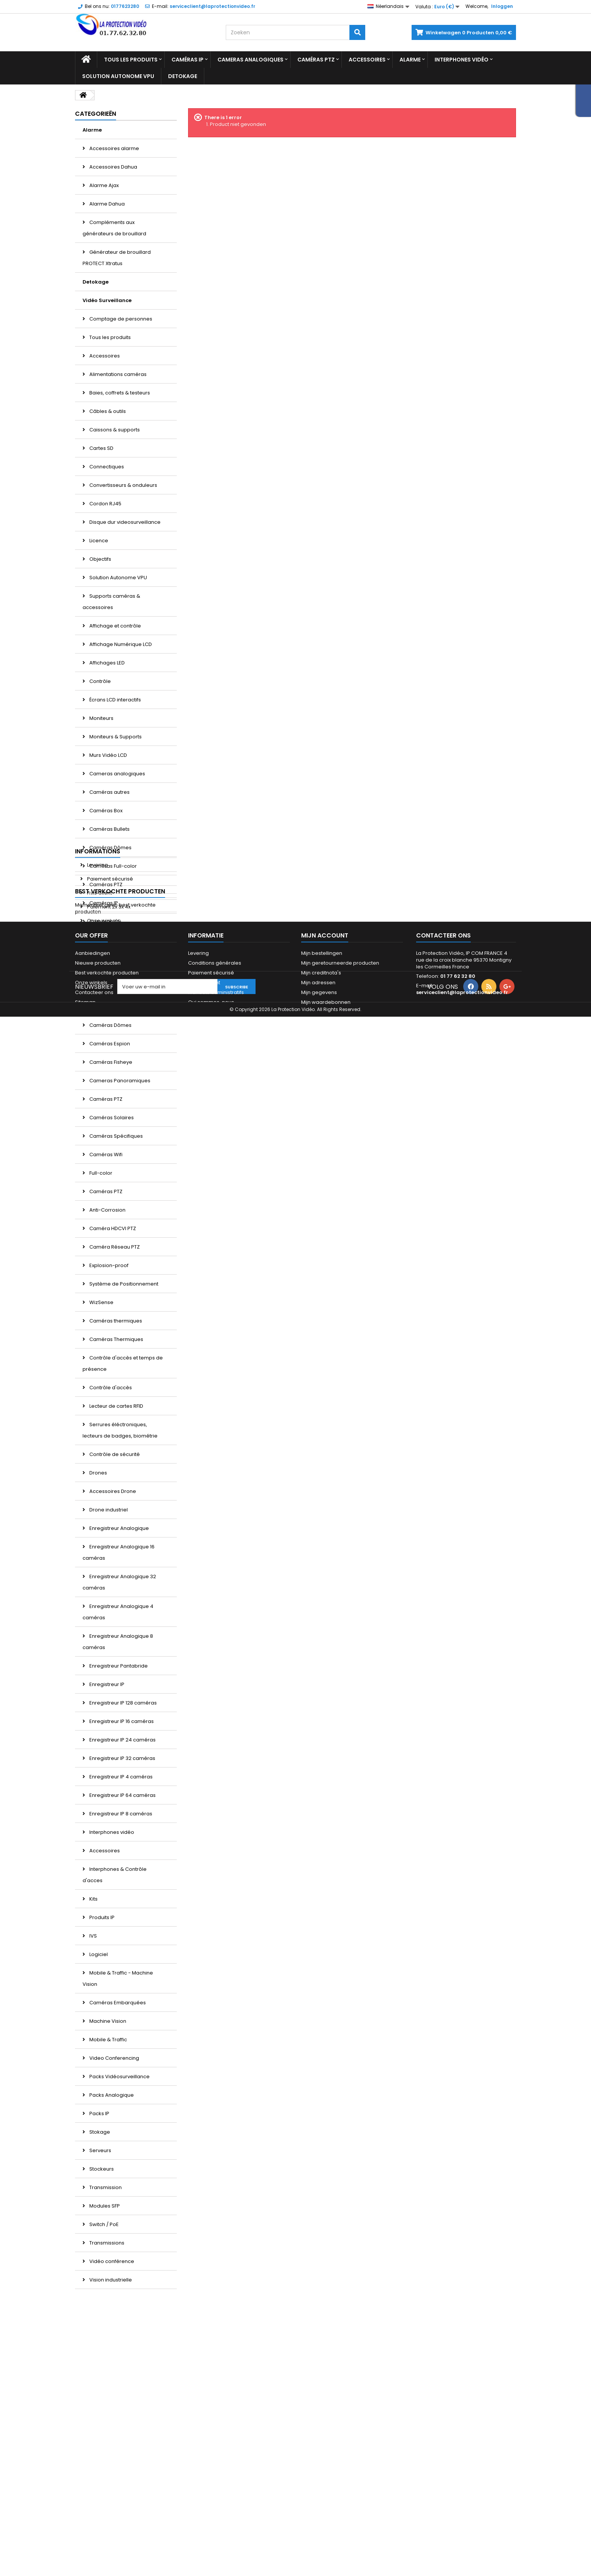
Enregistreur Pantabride (118, 1665)
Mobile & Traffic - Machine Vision (118, 1978)
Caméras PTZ (316, 59)
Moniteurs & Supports (115, 736)
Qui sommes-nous (211, 2510)
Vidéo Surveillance (107, 300)
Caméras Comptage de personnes (116, 982)
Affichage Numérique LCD (120, 644)
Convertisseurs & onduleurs (122, 485)
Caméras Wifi (105, 1154)
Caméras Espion (109, 1043)
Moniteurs (100, 718)
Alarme (410, 59)
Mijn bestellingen (321, 2461)
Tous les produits (131, 59)
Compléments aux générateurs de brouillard (114, 228)
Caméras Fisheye (110, 1062)
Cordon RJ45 (104, 503)
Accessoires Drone (112, 1491)
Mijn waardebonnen (326, 2510)
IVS (92, 1935)
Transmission (105, 2187)
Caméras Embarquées (117, 2002)
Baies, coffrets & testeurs (119, 392)
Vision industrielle (110, 2279)
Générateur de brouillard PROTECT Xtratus (117, 258)
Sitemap (85, 2510)
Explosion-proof (108, 1265)
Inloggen (502, 6)
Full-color (100, 1173)
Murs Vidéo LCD (107, 755)
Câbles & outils (107, 411)
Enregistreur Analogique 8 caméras (118, 1641)
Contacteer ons (94, 2500)
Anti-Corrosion (107, 1210)
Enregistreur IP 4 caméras (120, 1776)
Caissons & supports (114, 429)
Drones (97, 1472)
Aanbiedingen (92, 2461)
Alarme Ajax (103, 185)
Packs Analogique (111, 2095)
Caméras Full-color (112, 866)
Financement (204, 2491)
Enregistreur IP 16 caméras (121, 1721)
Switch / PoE (103, 2224)
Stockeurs (101, 2168)
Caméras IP (187, 59)
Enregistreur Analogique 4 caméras (118, 1612)
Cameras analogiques (250, 59)
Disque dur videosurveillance (124, 522)
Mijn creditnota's (321, 2481)
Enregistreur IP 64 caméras (122, 1795)
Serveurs (99, 2150)
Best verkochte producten (120, 2391)
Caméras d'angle (110, 1006)
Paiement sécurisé (109, 2329)
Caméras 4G (104, 921)
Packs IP (98, 2113)
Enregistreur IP (106, 1684)
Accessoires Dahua (112, 166)
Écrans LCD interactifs (114, 699)
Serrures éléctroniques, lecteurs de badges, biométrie (120, 1430)
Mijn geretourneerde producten (340, 2471)
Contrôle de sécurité (114, 1454)
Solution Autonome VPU (118, 76)
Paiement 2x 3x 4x (108, 2357)
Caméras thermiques (115, 1320)
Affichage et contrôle (114, 625)
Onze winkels (102, 2371)
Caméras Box (105, 810)
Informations (97, 2302)
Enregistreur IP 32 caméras (121, 1758)
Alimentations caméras (117, 374)
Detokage (182, 76)
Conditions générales (214, 2471)
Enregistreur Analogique (118, 1528)
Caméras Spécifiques (115, 1136)
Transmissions (106, 2242)
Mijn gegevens (319, 2500)
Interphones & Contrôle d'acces (115, 1875)
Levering (97, 2315)
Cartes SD (100, 448)
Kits (93, 1898)
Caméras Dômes (110, 847)
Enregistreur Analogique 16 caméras (119, 1552)
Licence (98, 540)
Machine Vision (107, 2021)
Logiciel (98, 1954)
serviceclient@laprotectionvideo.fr (462, 2500)
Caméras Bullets (109, 829)
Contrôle (99, 681)
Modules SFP (104, 2205)
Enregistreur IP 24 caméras (122, 1739)
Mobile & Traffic (107, 2039)
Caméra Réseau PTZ (114, 1246)
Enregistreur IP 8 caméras (120, 1813)
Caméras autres (109, 792)
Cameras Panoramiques (119, 1080)
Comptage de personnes (120, 318)
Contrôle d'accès (110, 1387)
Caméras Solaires (111, 1117)
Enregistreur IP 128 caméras (122, 1702)
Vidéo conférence (111, 2261)
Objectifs (99, 559)
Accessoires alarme (113, 148)
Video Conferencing (113, 2058)
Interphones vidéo (461, 59)
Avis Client (99, 2343)
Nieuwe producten (98, 2471)
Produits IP (101, 1917)
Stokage (99, 2132)
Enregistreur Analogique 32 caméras (119, 1582)
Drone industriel (108, 1509)
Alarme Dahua (106, 203)
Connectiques (106, 466)
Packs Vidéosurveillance (119, 2076)
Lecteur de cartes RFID (115, 1406)
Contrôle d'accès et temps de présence (123, 1363)
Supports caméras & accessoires (111, 601)
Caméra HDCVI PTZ (112, 1228)
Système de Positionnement (123, 1283)
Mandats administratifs (216, 2500)
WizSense (100, 1302)
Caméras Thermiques (115, 1339)
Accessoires (367, 59)
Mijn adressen (318, 2491)
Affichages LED (106, 662)
